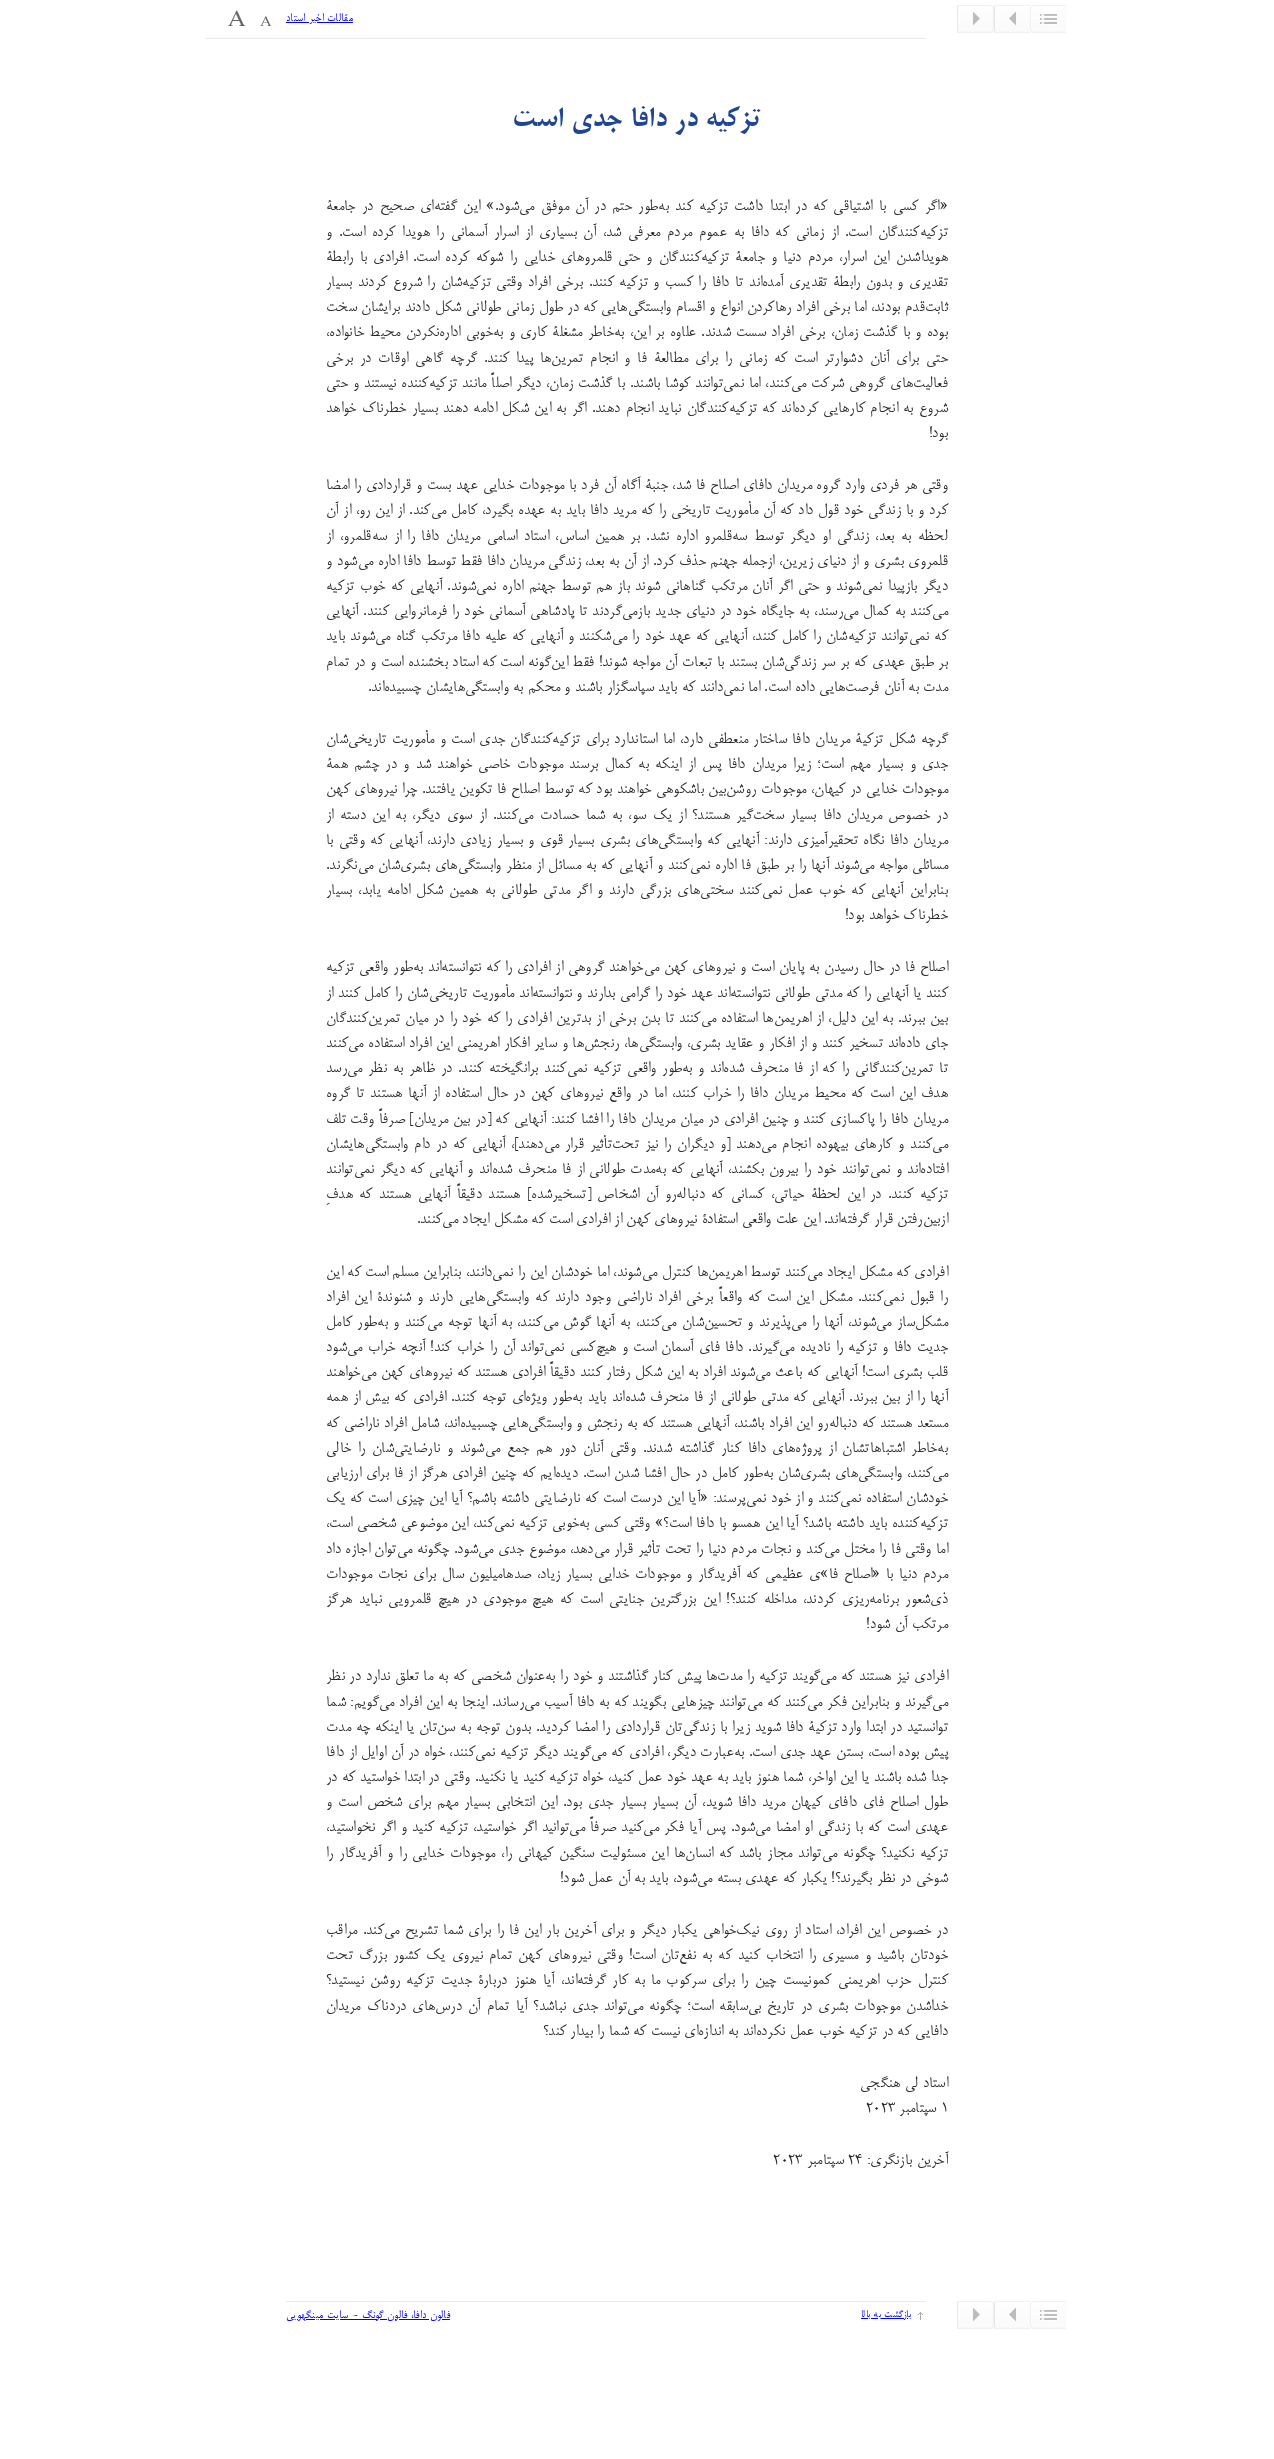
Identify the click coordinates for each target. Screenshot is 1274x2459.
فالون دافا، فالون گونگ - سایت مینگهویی (368, 2315)
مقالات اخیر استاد (319, 18)
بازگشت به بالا (886, 2315)
